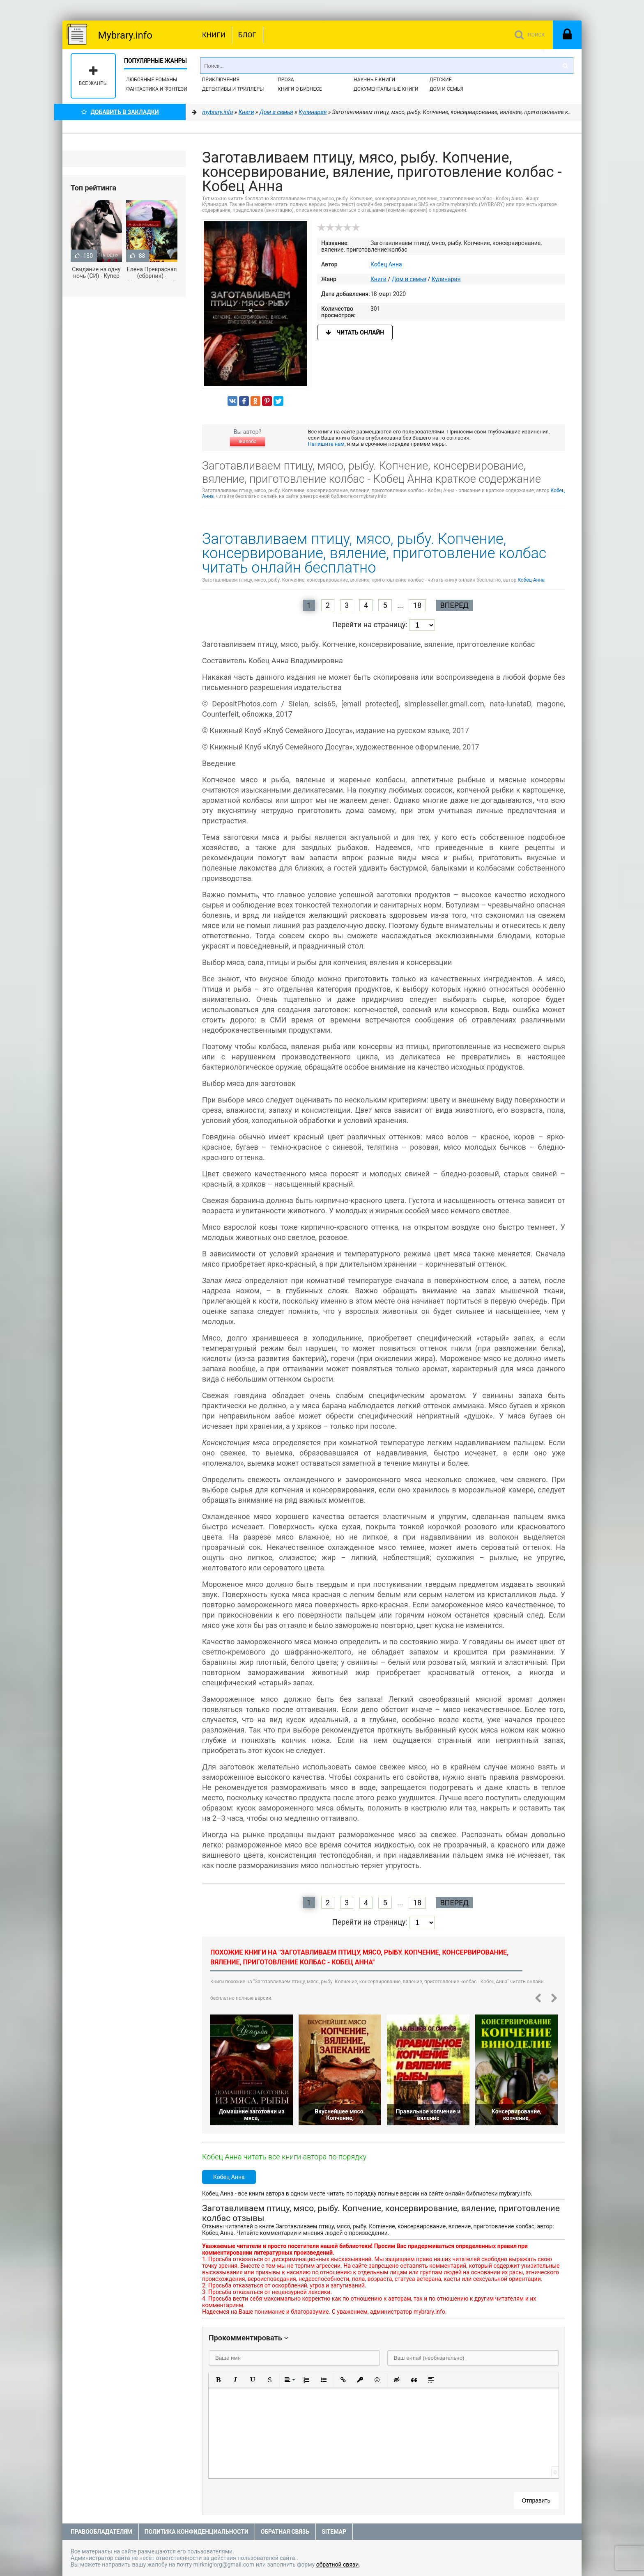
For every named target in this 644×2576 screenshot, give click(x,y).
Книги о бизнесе (300, 89)
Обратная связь (285, 2531)
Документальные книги (386, 89)
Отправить (536, 2500)
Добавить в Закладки (120, 112)
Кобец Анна (386, 264)
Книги (213, 35)
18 (417, 605)
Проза (286, 80)
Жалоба (247, 442)
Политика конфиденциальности (196, 2531)
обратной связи (337, 2564)
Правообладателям (101, 2531)
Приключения (220, 80)
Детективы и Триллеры (233, 89)
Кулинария (446, 279)
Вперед (454, 605)
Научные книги (374, 80)
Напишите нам (326, 444)
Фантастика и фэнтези (156, 89)
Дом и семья (446, 89)
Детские (441, 80)
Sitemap (334, 2531)
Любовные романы (151, 80)
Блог (247, 35)
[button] (218, 2380)
